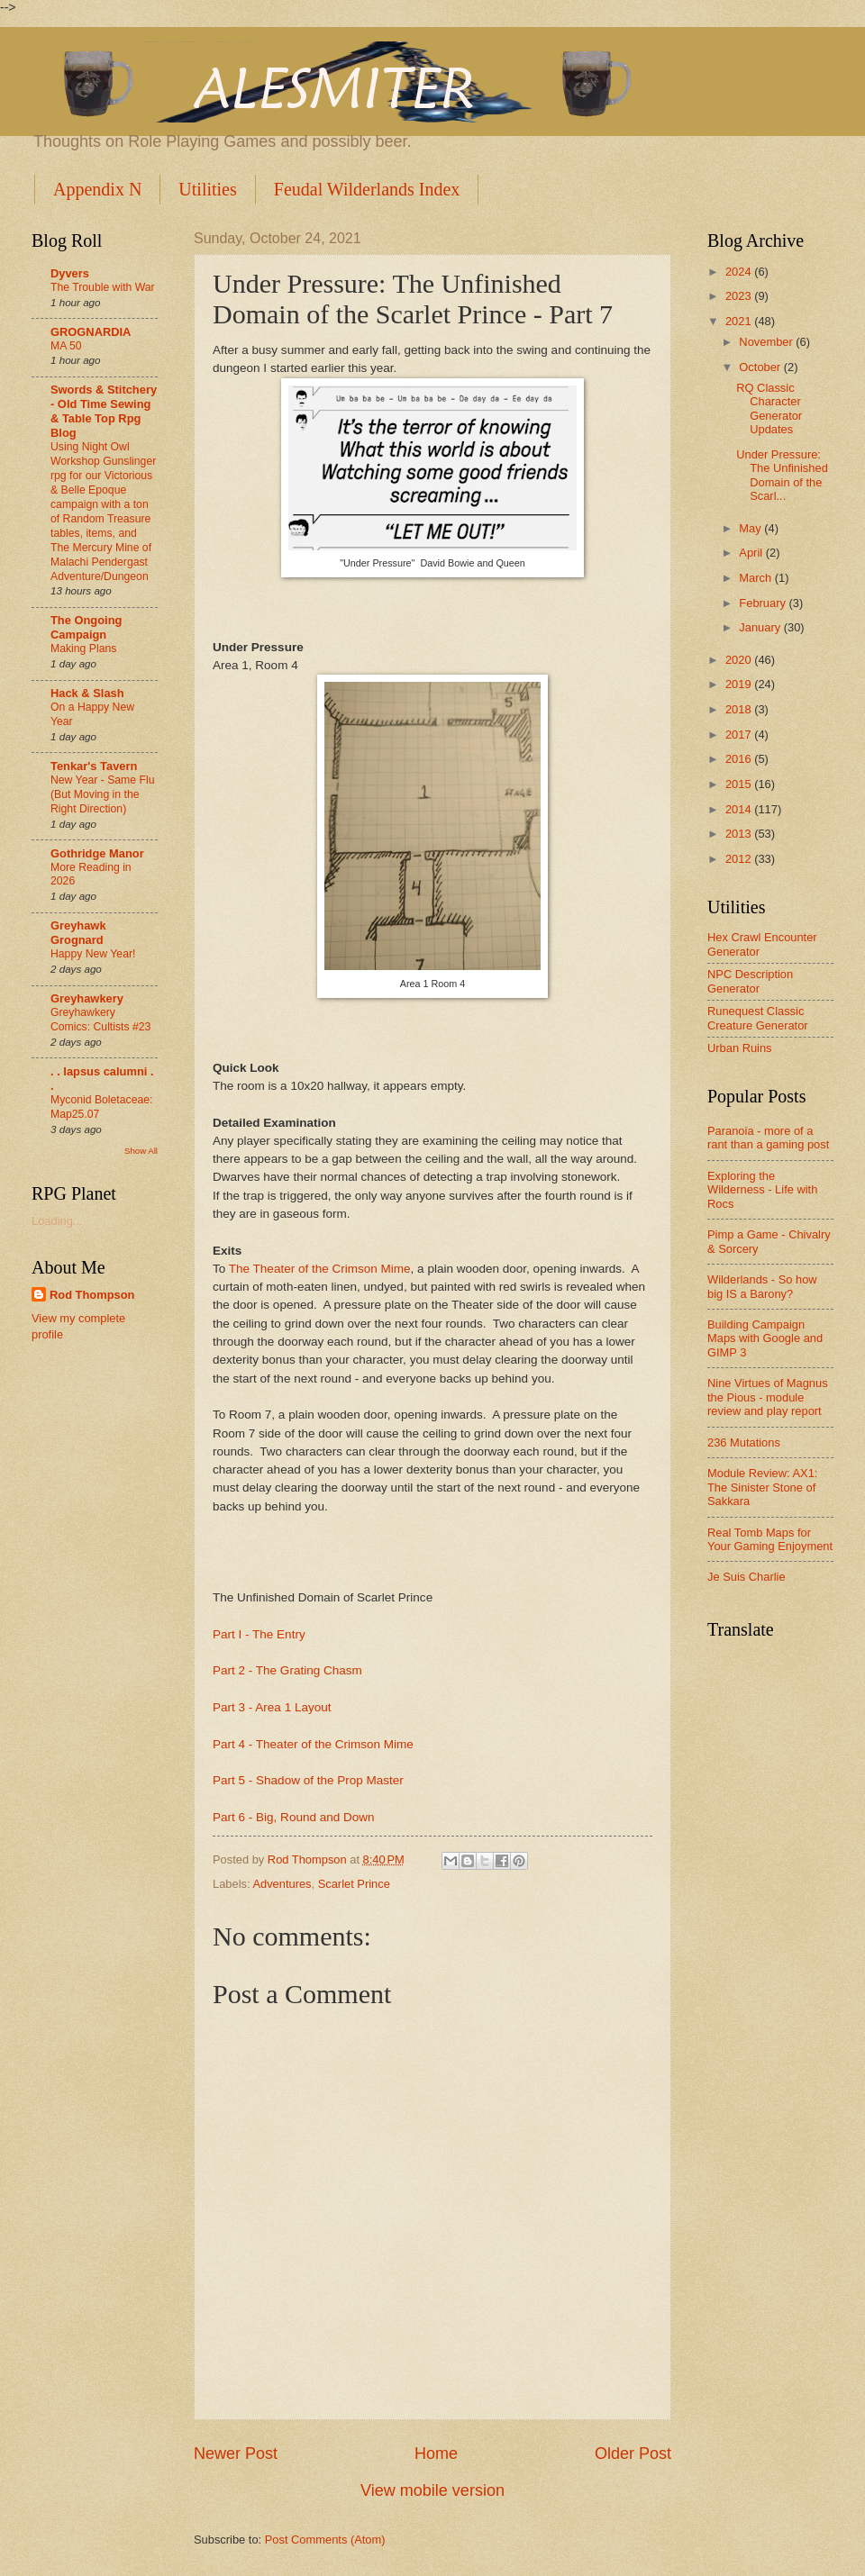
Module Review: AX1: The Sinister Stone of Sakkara (762, 1487)
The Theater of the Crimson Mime (320, 1268)
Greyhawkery (86, 998)
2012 (739, 859)
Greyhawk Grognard (78, 933)
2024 (739, 271)
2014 (739, 809)
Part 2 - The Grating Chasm (287, 1670)
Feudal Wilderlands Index (367, 189)
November (767, 342)
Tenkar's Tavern (93, 766)
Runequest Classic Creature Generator (757, 1017)
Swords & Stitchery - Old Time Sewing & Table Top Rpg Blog (103, 411)
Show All (141, 1151)
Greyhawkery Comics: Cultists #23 (100, 1019)
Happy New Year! (92, 954)
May (751, 528)
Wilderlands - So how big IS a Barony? (762, 1286)
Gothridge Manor (97, 853)
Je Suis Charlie (746, 1576)
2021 (739, 321)
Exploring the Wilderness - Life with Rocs (762, 1190)
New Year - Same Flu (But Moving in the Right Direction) (102, 794)
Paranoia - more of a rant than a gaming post (768, 1137)
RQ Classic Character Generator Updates (769, 408)
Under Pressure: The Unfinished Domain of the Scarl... (782, 475)
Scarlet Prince (354, 1884)
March (756, 578)
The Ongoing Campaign (86, 627)
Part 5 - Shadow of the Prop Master (308, 1780)
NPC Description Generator (750, 980)
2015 (739, 784)
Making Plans (83, 648)
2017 (739, 734)
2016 (739, 759)
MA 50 (66, 346)
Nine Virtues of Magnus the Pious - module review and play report (767, 1397)
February (763, 603)
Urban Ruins (739, 1048)
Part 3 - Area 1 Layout (272, 1707)
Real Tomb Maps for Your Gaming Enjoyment (770, 1539)
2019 (739, 684)
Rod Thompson (92, 1295)
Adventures (281, 1884)
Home (436, 2453)
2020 (739, 660)
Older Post (633, 2453)
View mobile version (432, 2490)
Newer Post (236, 2453)
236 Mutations (743, 1442)
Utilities (207, 189)
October (761, 367)
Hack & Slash (87, 693)
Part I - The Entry (259, 1634)
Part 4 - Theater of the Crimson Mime (313, 1744)
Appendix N (97, 189)
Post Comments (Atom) (325, 2539)
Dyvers (69, 273)
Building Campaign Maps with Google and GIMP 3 (765, 1338)
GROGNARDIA (90, 332)
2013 (739, 833)
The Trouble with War (102, 287)
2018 (739, 709)
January (761, 627)
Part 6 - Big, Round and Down (294, 1817)
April (752, 552)
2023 (739, 296)
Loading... (57, 1221)
